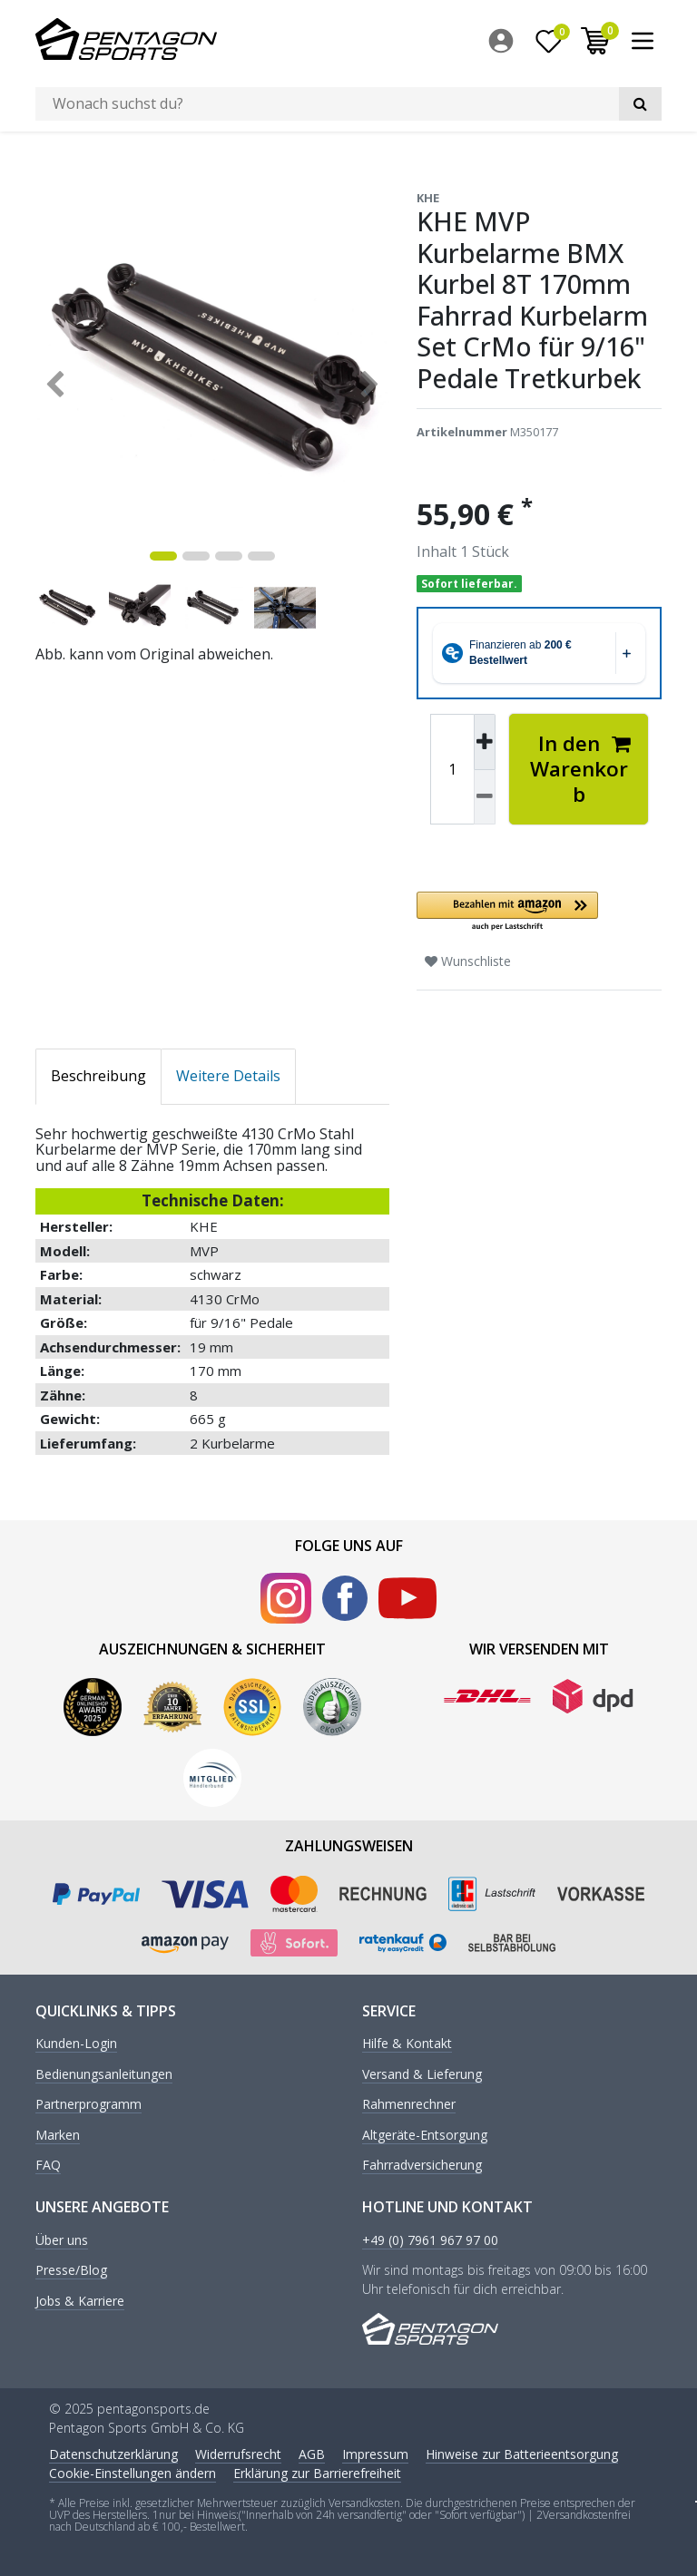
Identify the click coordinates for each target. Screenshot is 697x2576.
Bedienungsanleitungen (103, 2074)
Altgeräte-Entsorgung (424, 2134)
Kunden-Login (76, 2044)
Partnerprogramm (88, 2105)
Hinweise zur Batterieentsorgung (522, 2453)
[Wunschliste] (549, 41)
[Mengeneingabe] (452, 769)
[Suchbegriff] (327, 104)
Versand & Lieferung (422, 2074)
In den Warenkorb (581, 768)
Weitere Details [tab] (228, 1076)
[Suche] (640, 104)
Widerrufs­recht (238, 2453)
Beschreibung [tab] (98, 1076)
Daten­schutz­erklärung (113, 2453)
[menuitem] (505, 41)
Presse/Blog (71, 2270)
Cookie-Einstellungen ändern (132, 2472)
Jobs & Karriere (79, 2300)
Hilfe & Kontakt (407, 2044)
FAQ (48, 2165)
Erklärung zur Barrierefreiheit (317, 2472)
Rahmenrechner (409, 2105)
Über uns (61, 2241)
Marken (57, 2134)
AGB (312, 2453)
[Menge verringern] (485, 797)
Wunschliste (468, 961)
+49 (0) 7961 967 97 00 (430, 2241)
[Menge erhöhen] (485, 742)
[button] (539, 912)
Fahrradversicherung (422, 2165)
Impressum (375, 2453)
